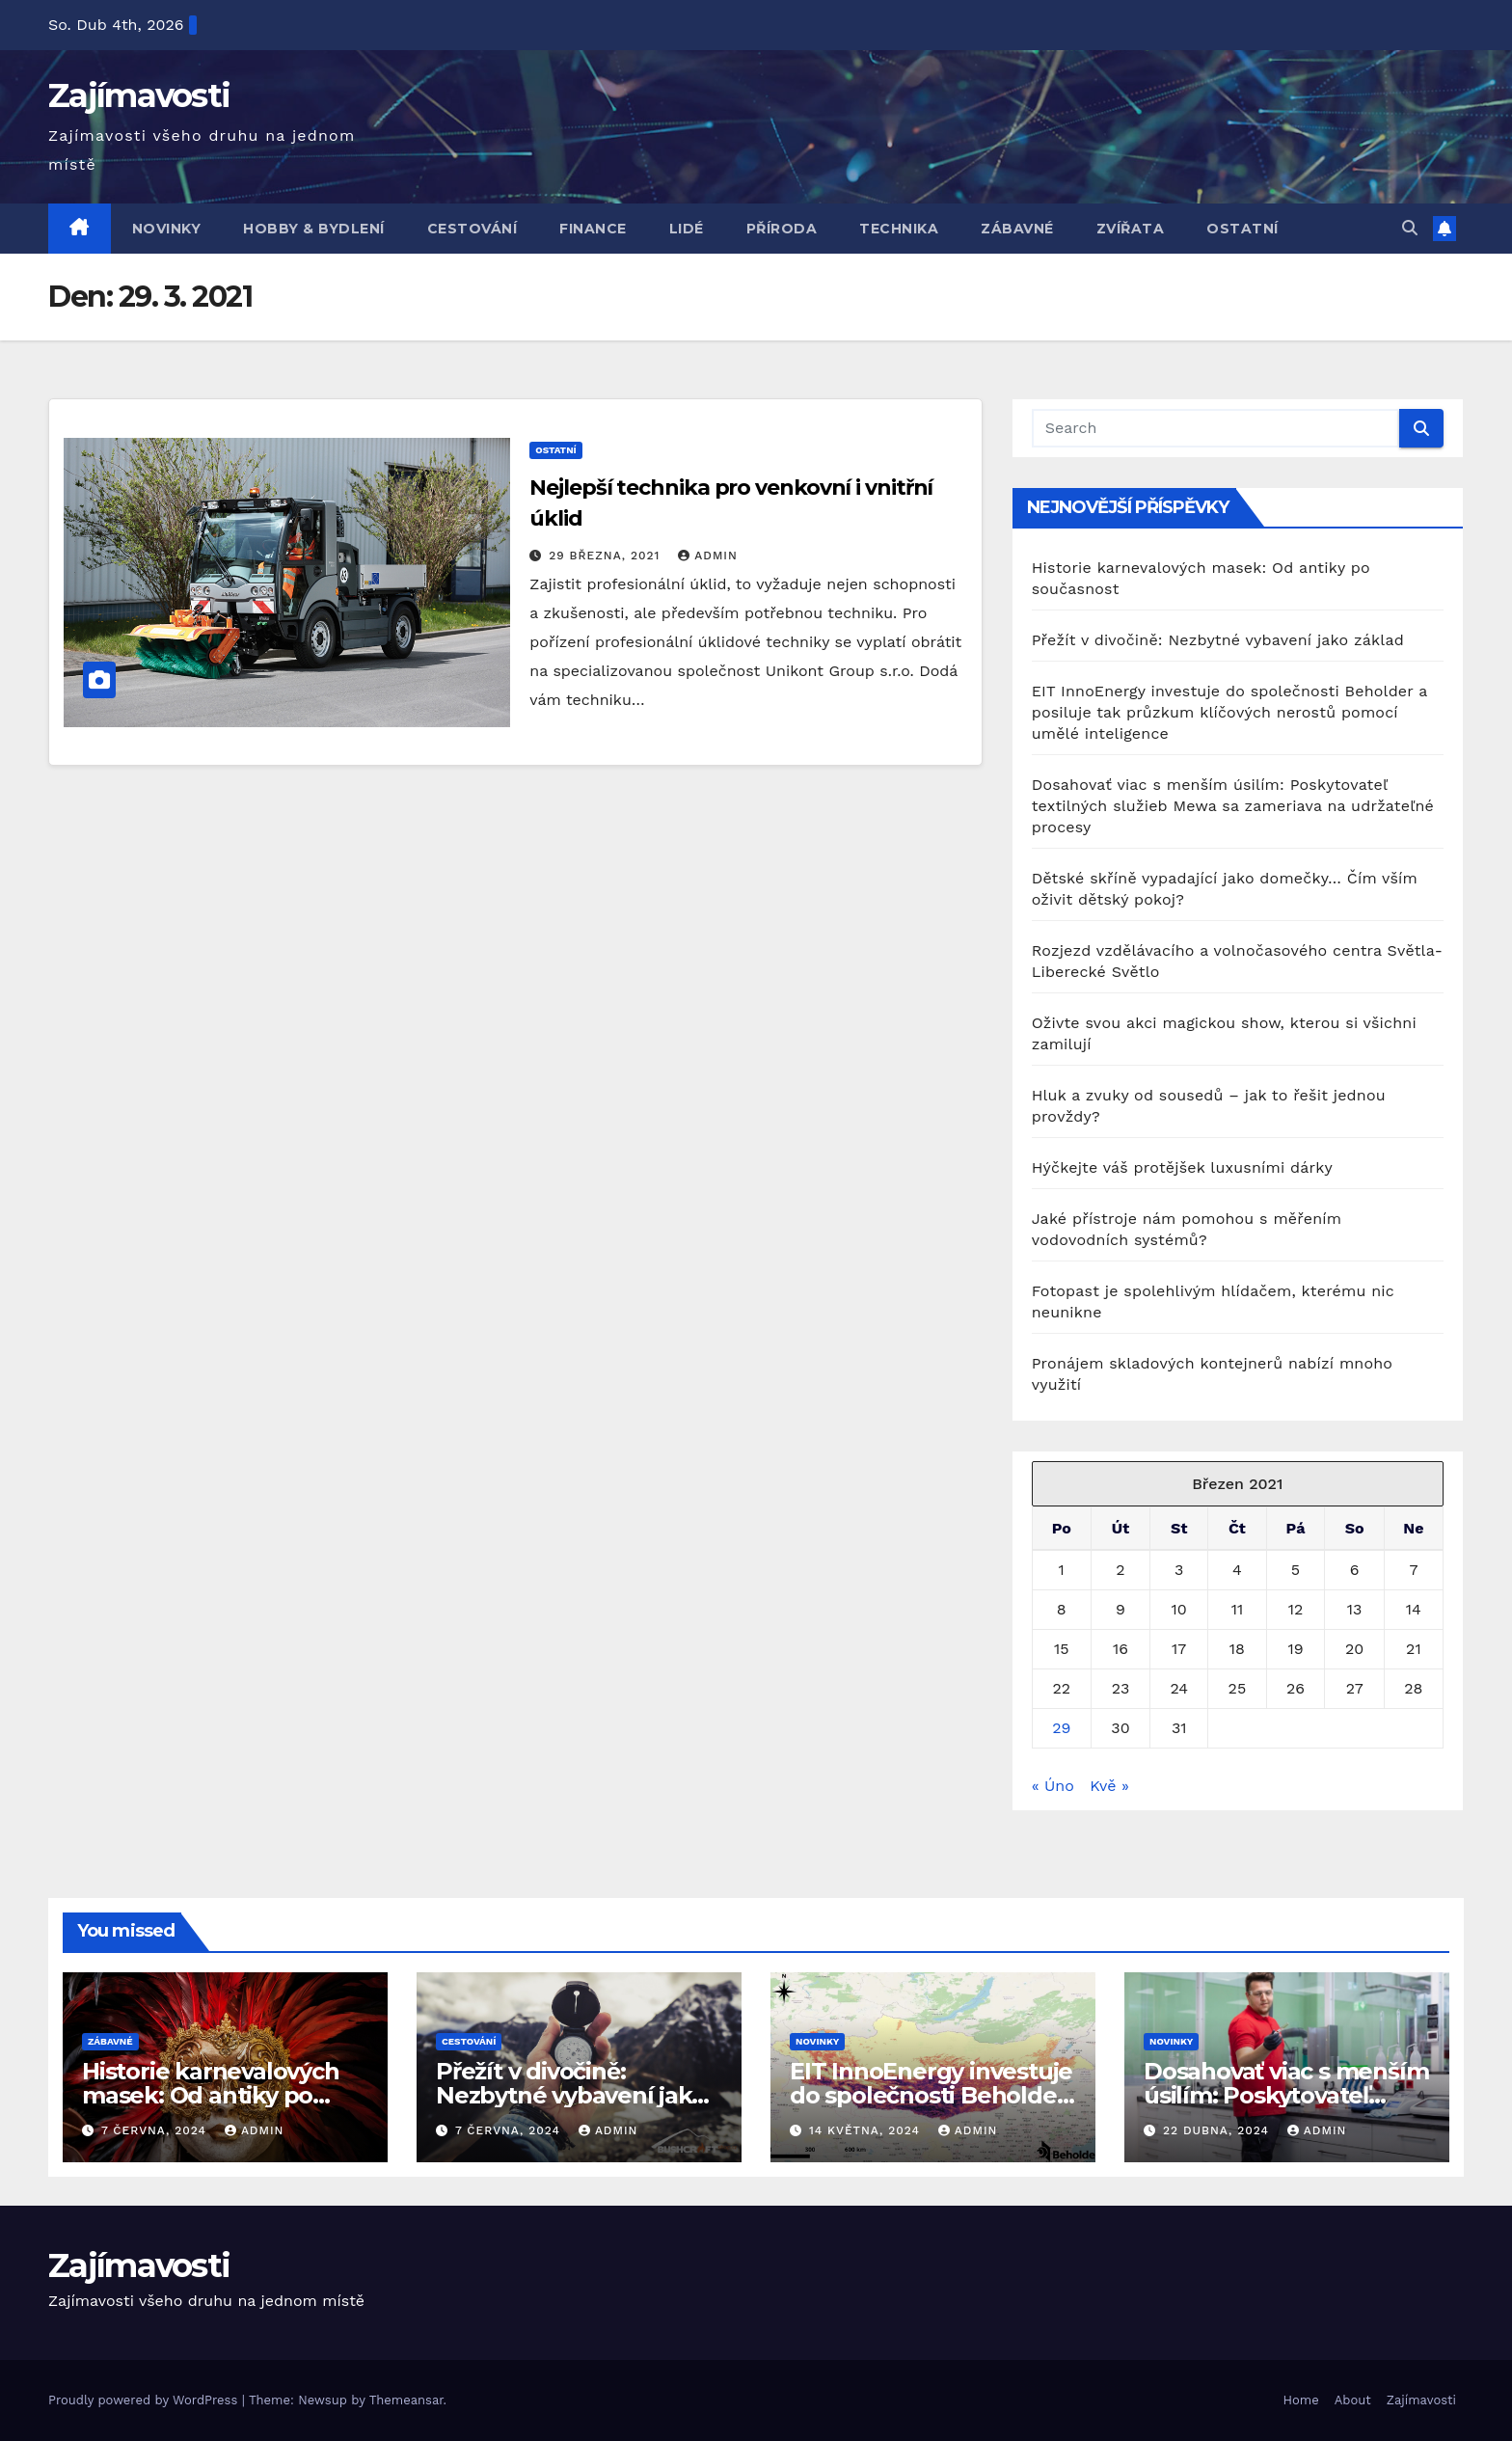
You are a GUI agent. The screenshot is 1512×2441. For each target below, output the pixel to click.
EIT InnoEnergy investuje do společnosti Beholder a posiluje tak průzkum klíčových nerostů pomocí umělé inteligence (1230, 712)
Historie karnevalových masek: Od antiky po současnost (210, 2095)
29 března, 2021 (606, 555)
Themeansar (406, 2400)
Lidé (686, 228)
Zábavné (1017, 228)
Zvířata (1130, 228)
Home (1301, 2400)
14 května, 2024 (867, 2130)
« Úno (1053, 1786)
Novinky (167, 228)
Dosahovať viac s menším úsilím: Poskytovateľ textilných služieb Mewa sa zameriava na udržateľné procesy (1233, 805)
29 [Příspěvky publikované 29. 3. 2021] (1061, 1728)
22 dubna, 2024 (1218, 2130)
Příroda (782, 228)
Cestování (472, 228)
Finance (593, 228)
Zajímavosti (139, 95)
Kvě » (1109, 1786)
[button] (1410, 228)
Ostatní (1242, 228)
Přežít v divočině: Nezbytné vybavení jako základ (1218, 640)
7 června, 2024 (156, 2130)
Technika (898, 228)
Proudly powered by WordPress (145, 2400)
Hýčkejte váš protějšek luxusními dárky (1182, 1167)
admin (708, 555)
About (1353, 2400)
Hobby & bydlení (314, 228)
